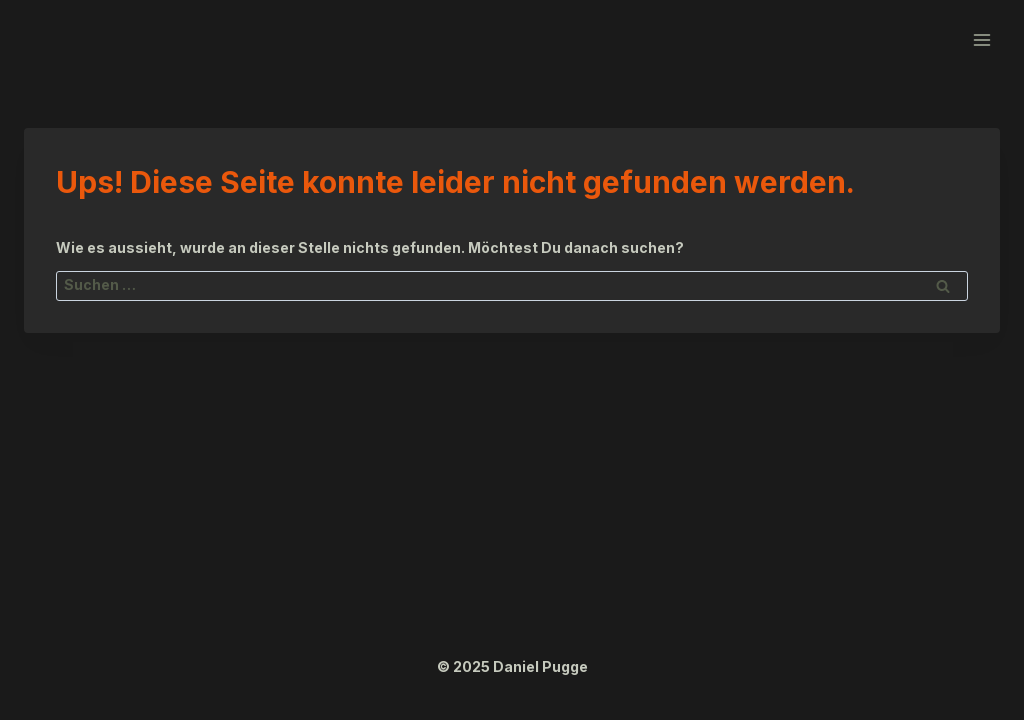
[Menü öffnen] (981, 39)
